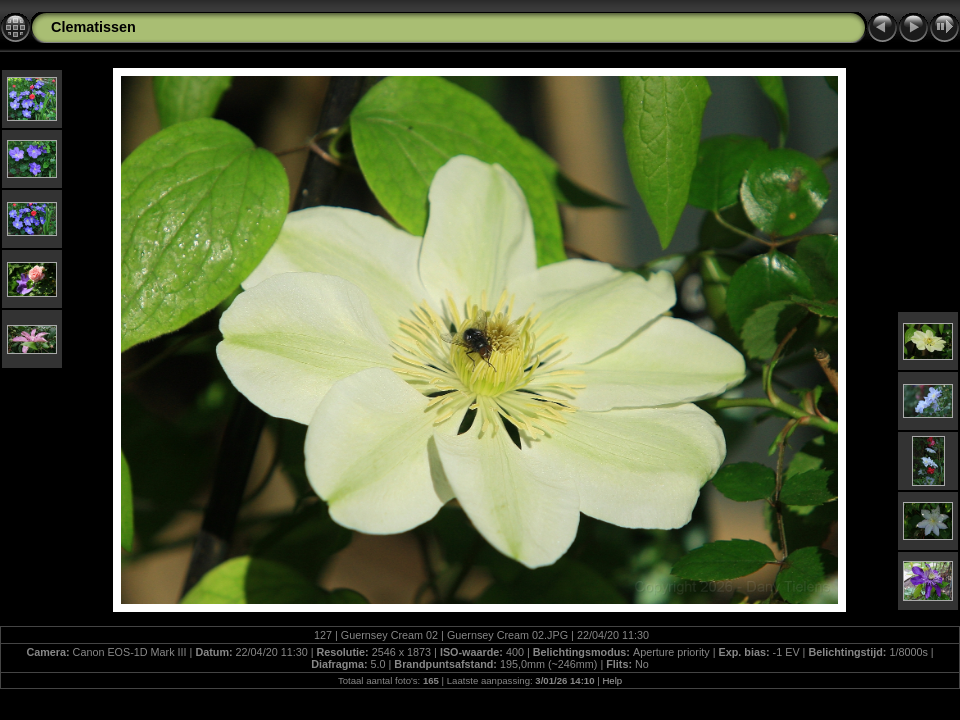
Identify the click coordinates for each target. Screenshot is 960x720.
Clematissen (93, 27)
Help (612, 680)
